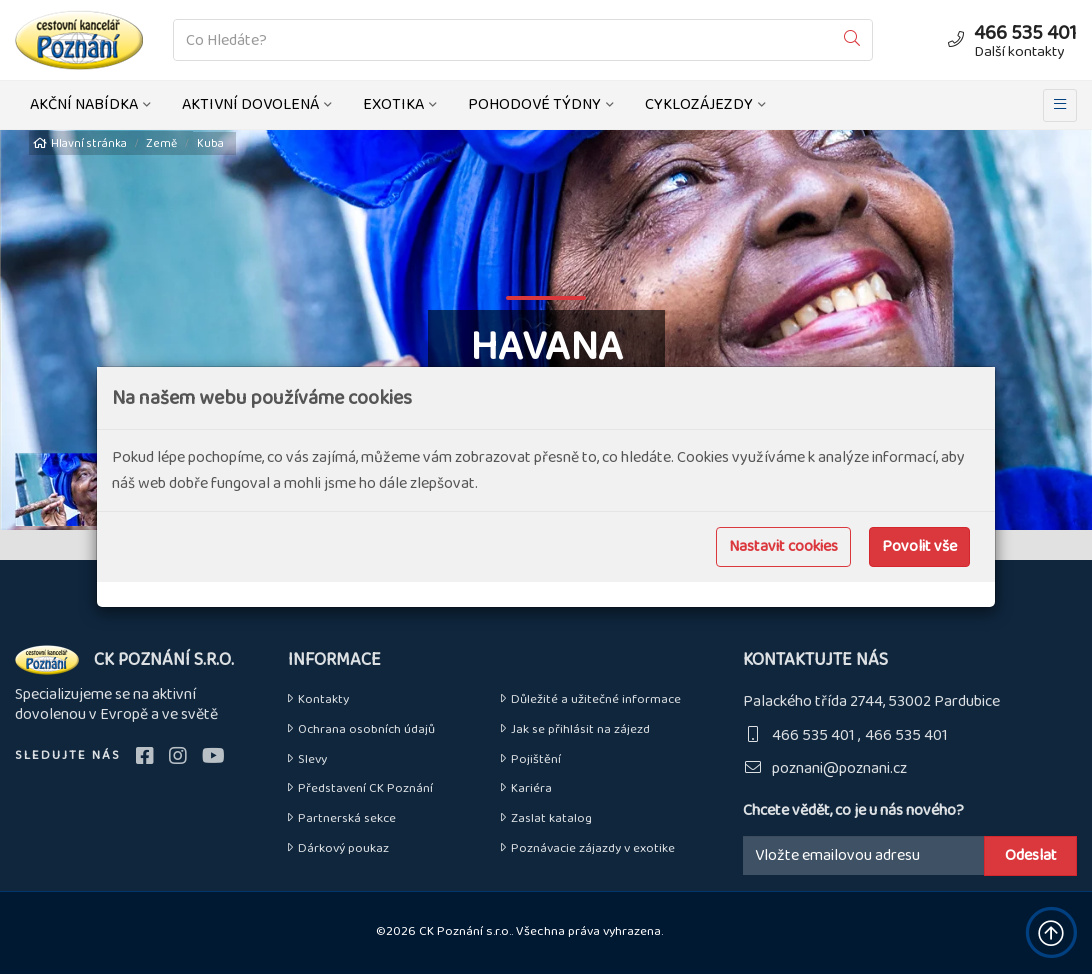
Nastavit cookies (783, 546)
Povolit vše (919, 546)
